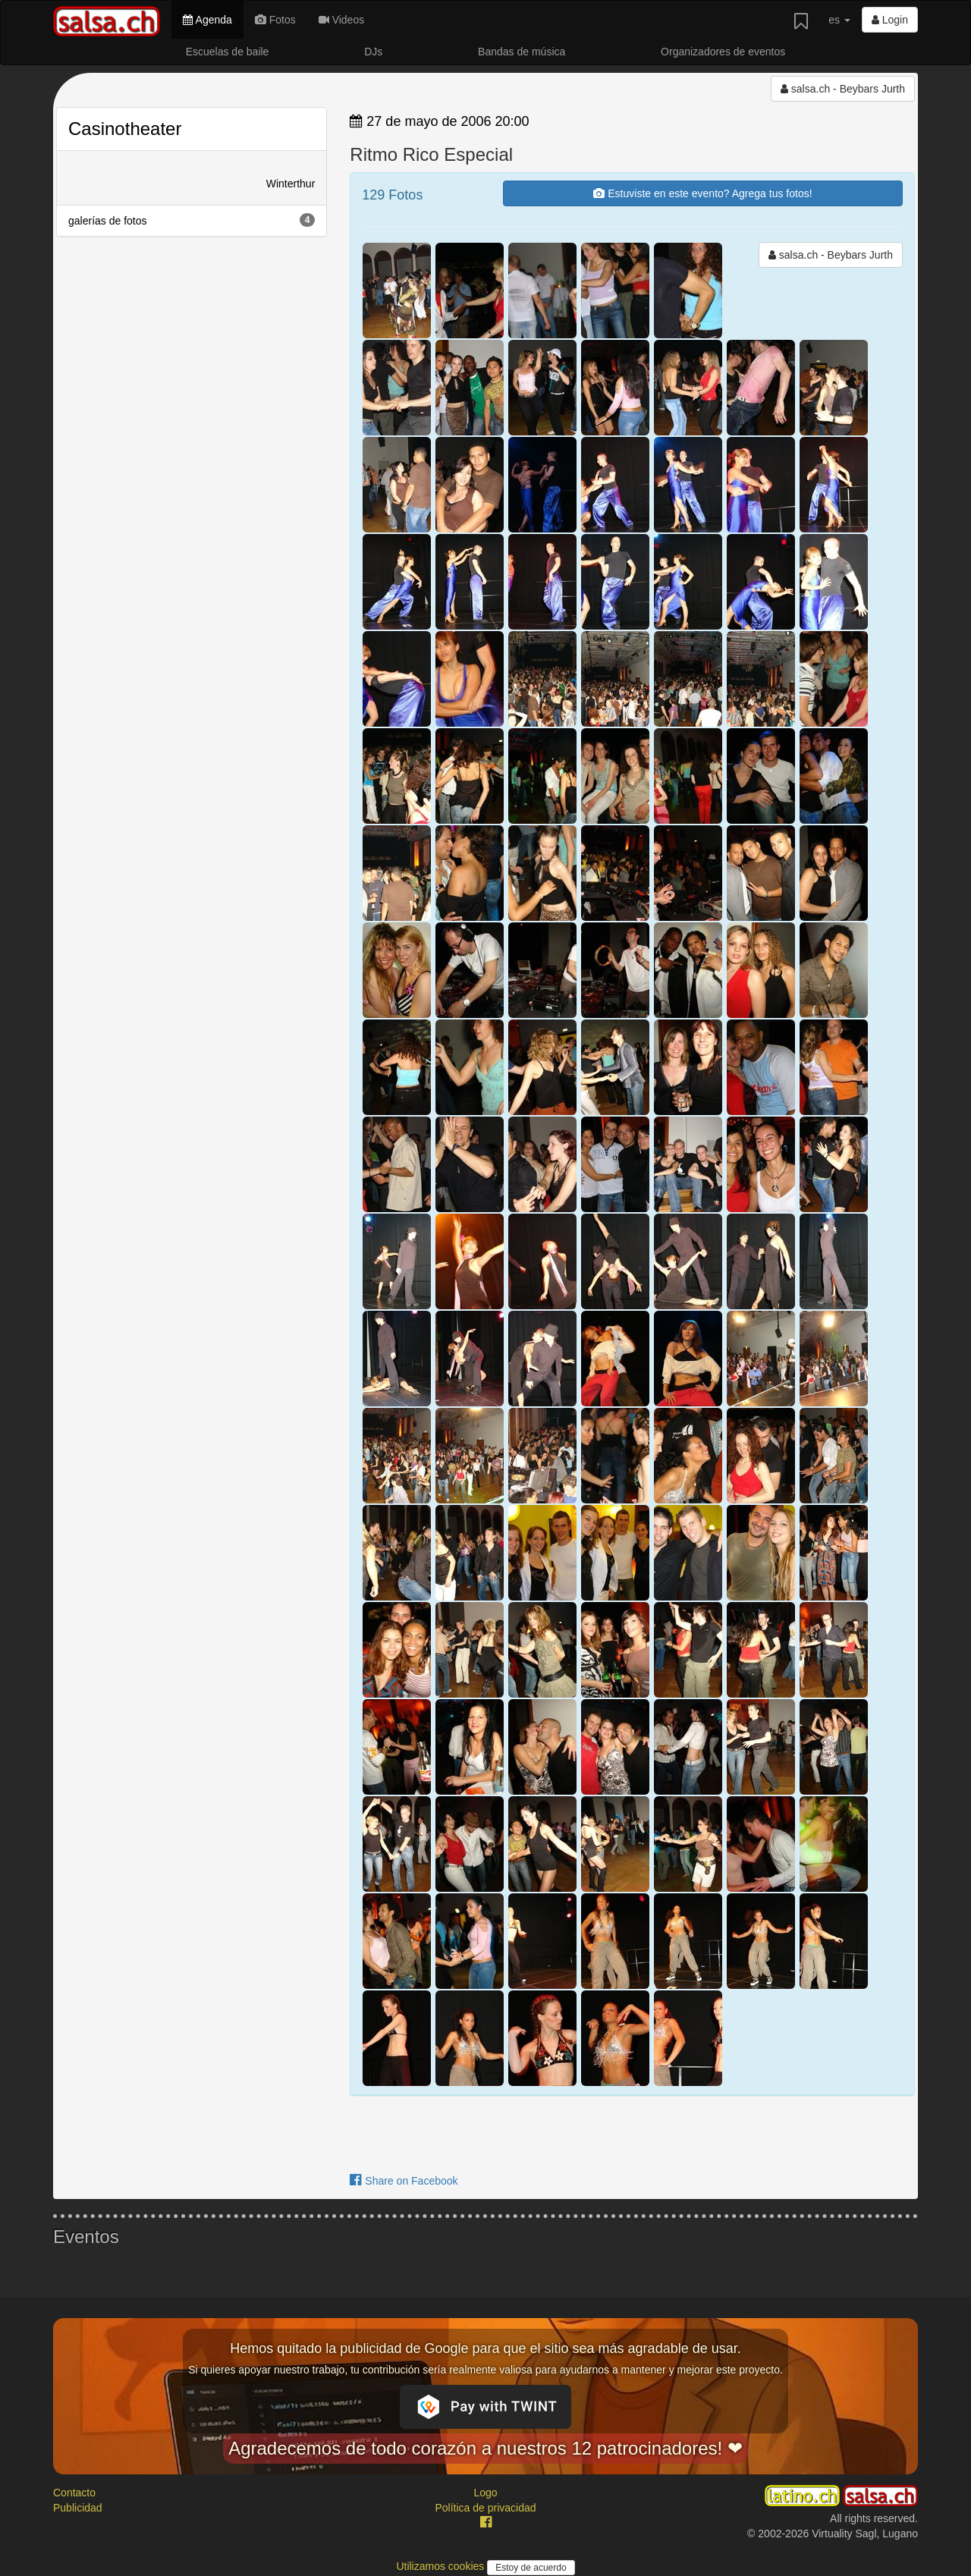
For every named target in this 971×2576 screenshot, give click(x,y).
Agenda (207, 20)
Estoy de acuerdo (530, 2567)
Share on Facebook (403, 2181)
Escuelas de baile (227, 52)
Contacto (74, 2492)
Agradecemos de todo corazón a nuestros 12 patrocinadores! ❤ (485, 2448)
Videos (341, 20)
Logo (485, 2492)
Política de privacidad (485, 2508)
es (839, 20)
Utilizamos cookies (441, 2566)
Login (890, 20)
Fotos (275, 20)
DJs (373, 52)
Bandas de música (521, 52)
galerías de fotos (191, 220)
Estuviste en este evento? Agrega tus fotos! (702, 193)
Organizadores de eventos (723, 52)
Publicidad (77, 2508)
